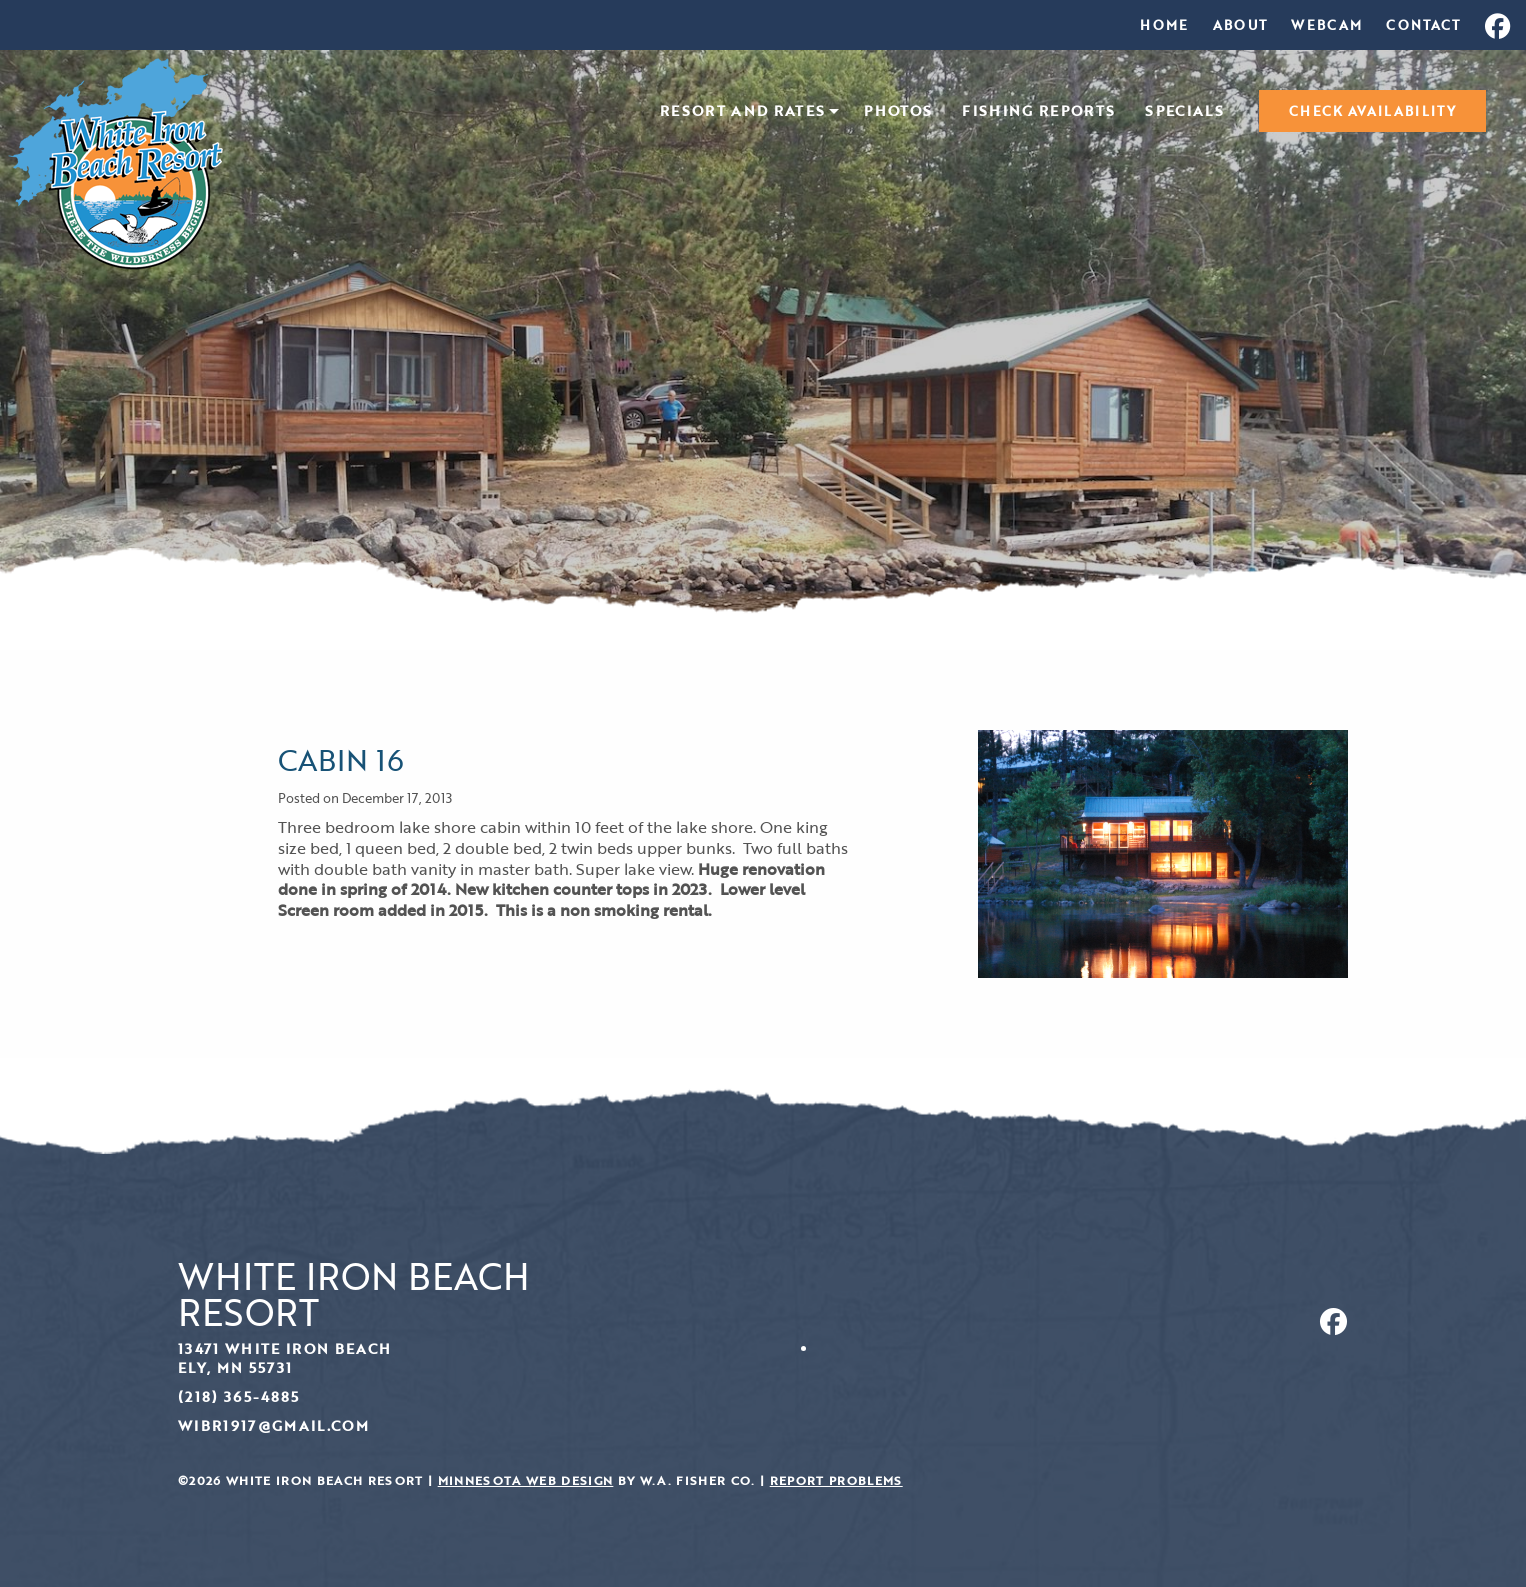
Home (1164, 25)
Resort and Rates (742, 111)
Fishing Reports (1038, 111)
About (1240, 25)
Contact (1423, 25)
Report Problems (836, 1480)
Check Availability (1372, 111)
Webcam (1326, 25)
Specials (1184, 111)
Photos (898, 111)
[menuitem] (1164, 25)
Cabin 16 (341, 759)
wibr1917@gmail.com (273, 1425)
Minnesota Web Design (526, 1480)
